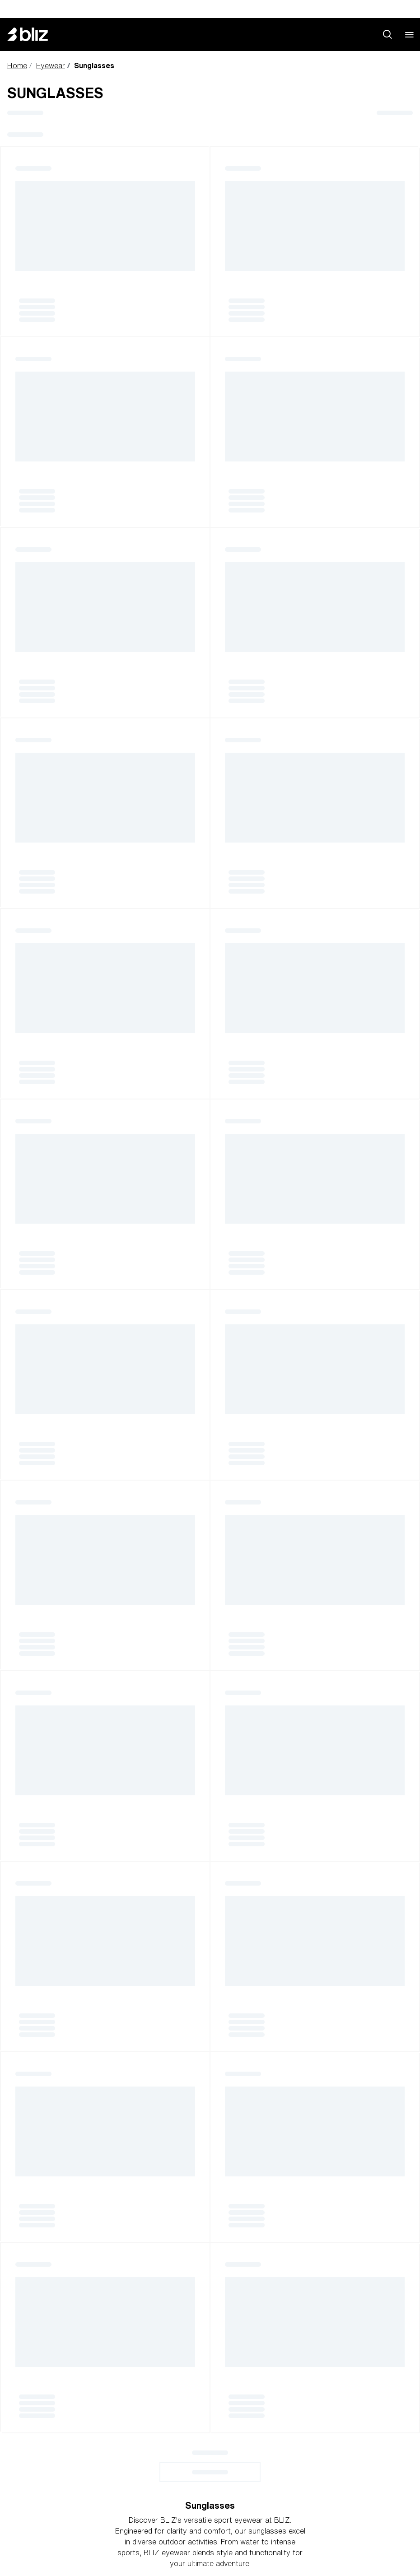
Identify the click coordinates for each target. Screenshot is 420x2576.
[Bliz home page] (34, 34)
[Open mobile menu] (409, 34)
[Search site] (387, 34)
